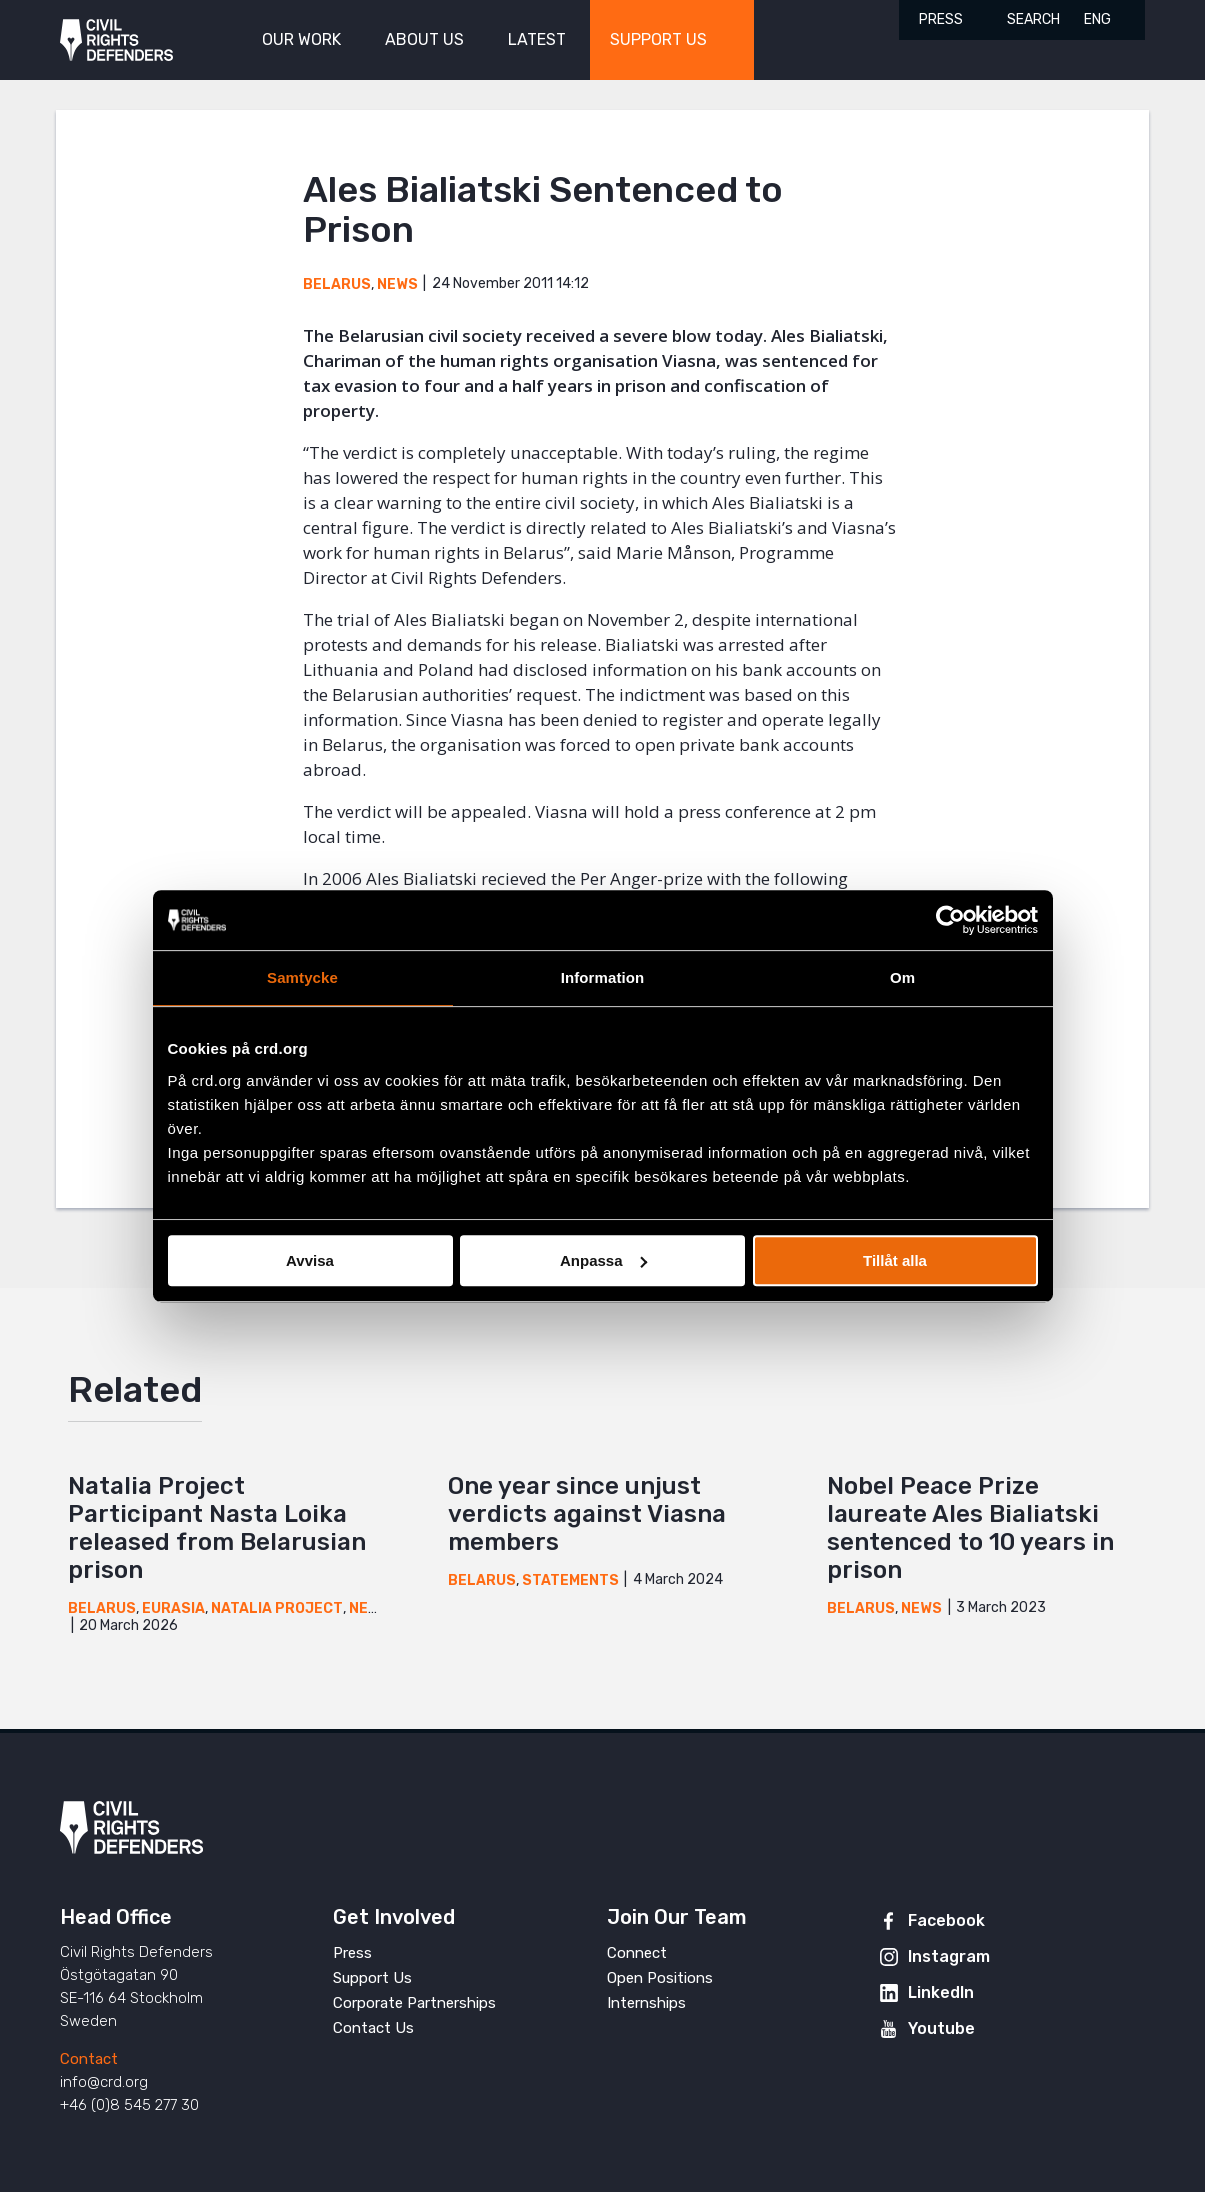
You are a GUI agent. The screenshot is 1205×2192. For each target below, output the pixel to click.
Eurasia (173, 1608)
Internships (646, 2003)
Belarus (337, 284)
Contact (89, 2059)
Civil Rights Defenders (116, 40)
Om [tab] (902, 977)
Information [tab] (603, 977)
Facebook (946, 1920)
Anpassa (603, 1260)
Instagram (949, 1956)
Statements (570, 1580)
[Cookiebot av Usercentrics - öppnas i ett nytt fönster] (950, 920)
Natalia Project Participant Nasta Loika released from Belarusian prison (217, 1528)
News (397, 284)
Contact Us (373, 2028)
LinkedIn (941, 1992)
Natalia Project (277, 1608)
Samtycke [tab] (302, 977)
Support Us (372, 1978)
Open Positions (660, 1978)
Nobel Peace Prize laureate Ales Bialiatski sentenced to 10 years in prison (970, 1528)
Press (941, 19)
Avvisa (310, 1260)
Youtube (941, 2028)
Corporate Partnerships (414, 2003)
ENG (1097, 19)
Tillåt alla (895, 1260)
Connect (637, 1953)
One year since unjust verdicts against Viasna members (587, 1514)
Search (1033, 19)
